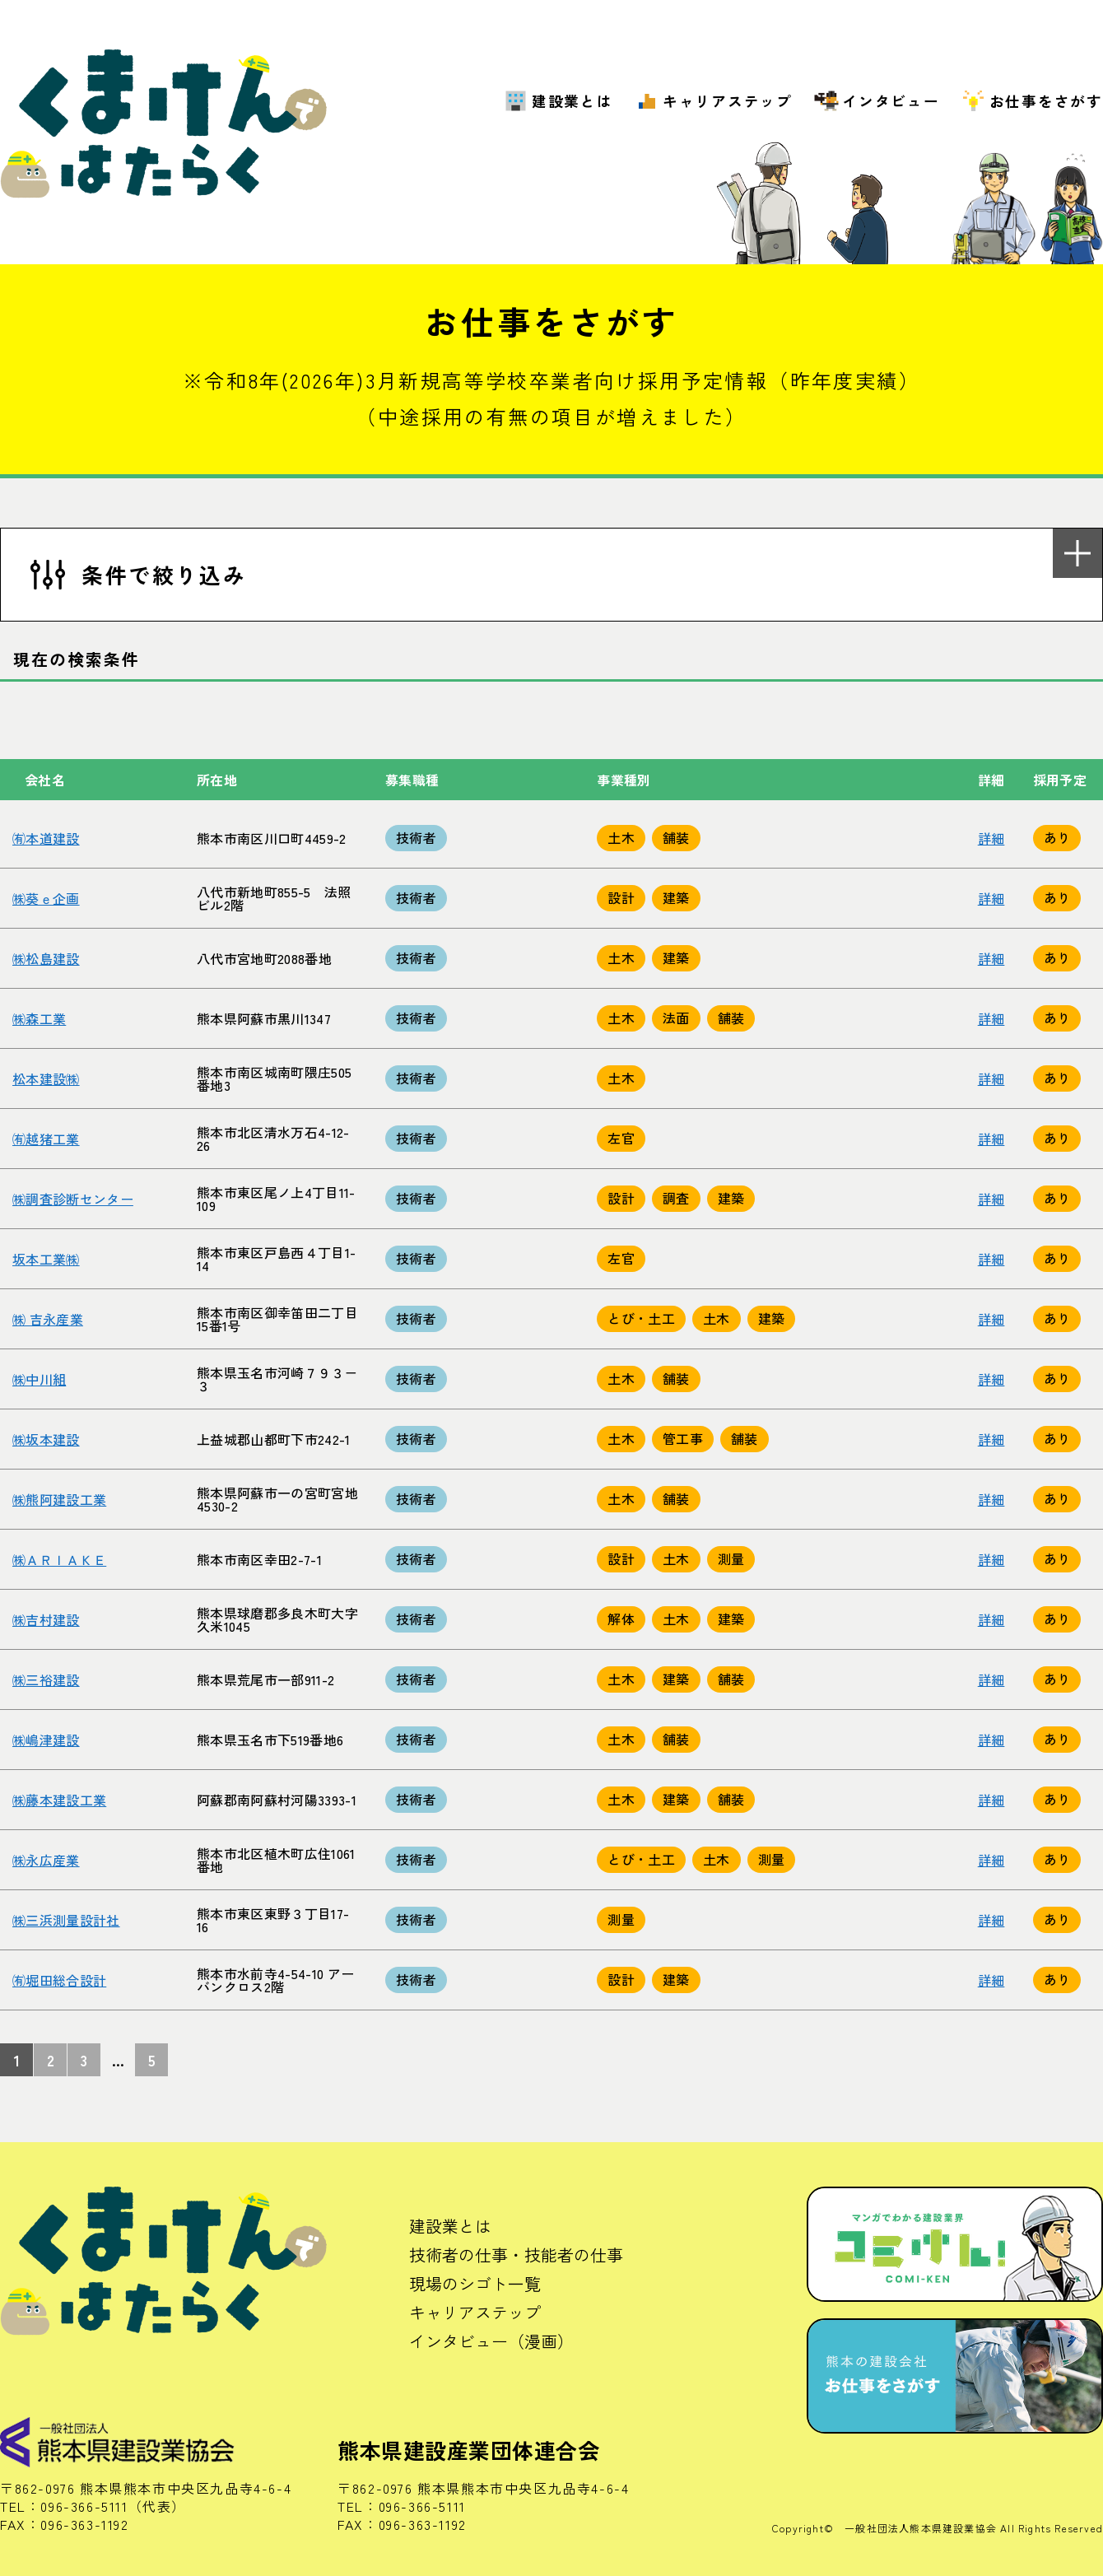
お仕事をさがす (1046, 101)
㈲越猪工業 (46, 1138)
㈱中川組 (39, 1379)
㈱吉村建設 (46, 1619)
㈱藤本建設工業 (59, 1799)
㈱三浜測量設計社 (66, 1919)
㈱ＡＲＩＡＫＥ (59, 1559)
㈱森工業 (39, 1018)
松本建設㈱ (46, 1078)
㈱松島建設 (46, 958)
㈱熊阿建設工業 (59, 1499)
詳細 (991, 838)
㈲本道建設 (46, 838)
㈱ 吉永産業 (47, 1318)
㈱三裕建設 (46, 1679)
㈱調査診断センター (72, 1198)
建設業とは (572, 101)
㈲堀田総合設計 (59, 1980)
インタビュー (891, 101)
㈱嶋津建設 (46, 1739)
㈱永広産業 (46, 1859)
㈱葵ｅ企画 (46, 898)
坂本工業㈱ (46, 1258)
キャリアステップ (728, 101)
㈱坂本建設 (46, 1439)
